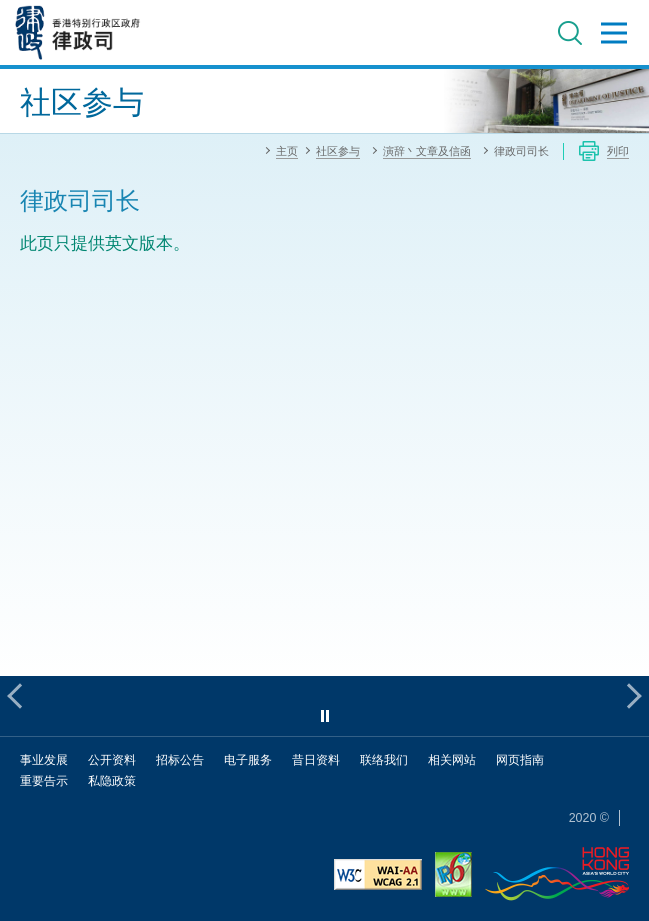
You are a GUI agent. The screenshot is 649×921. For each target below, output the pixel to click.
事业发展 (44, 759)
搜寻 (570, 33)
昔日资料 (316, 759)
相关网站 (452, 759)
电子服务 (248, 759)
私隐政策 (112, 780)
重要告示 (44, 780)
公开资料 (112, 759)
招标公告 (180, 759)
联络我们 (384, 759)
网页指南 (520, 759)
